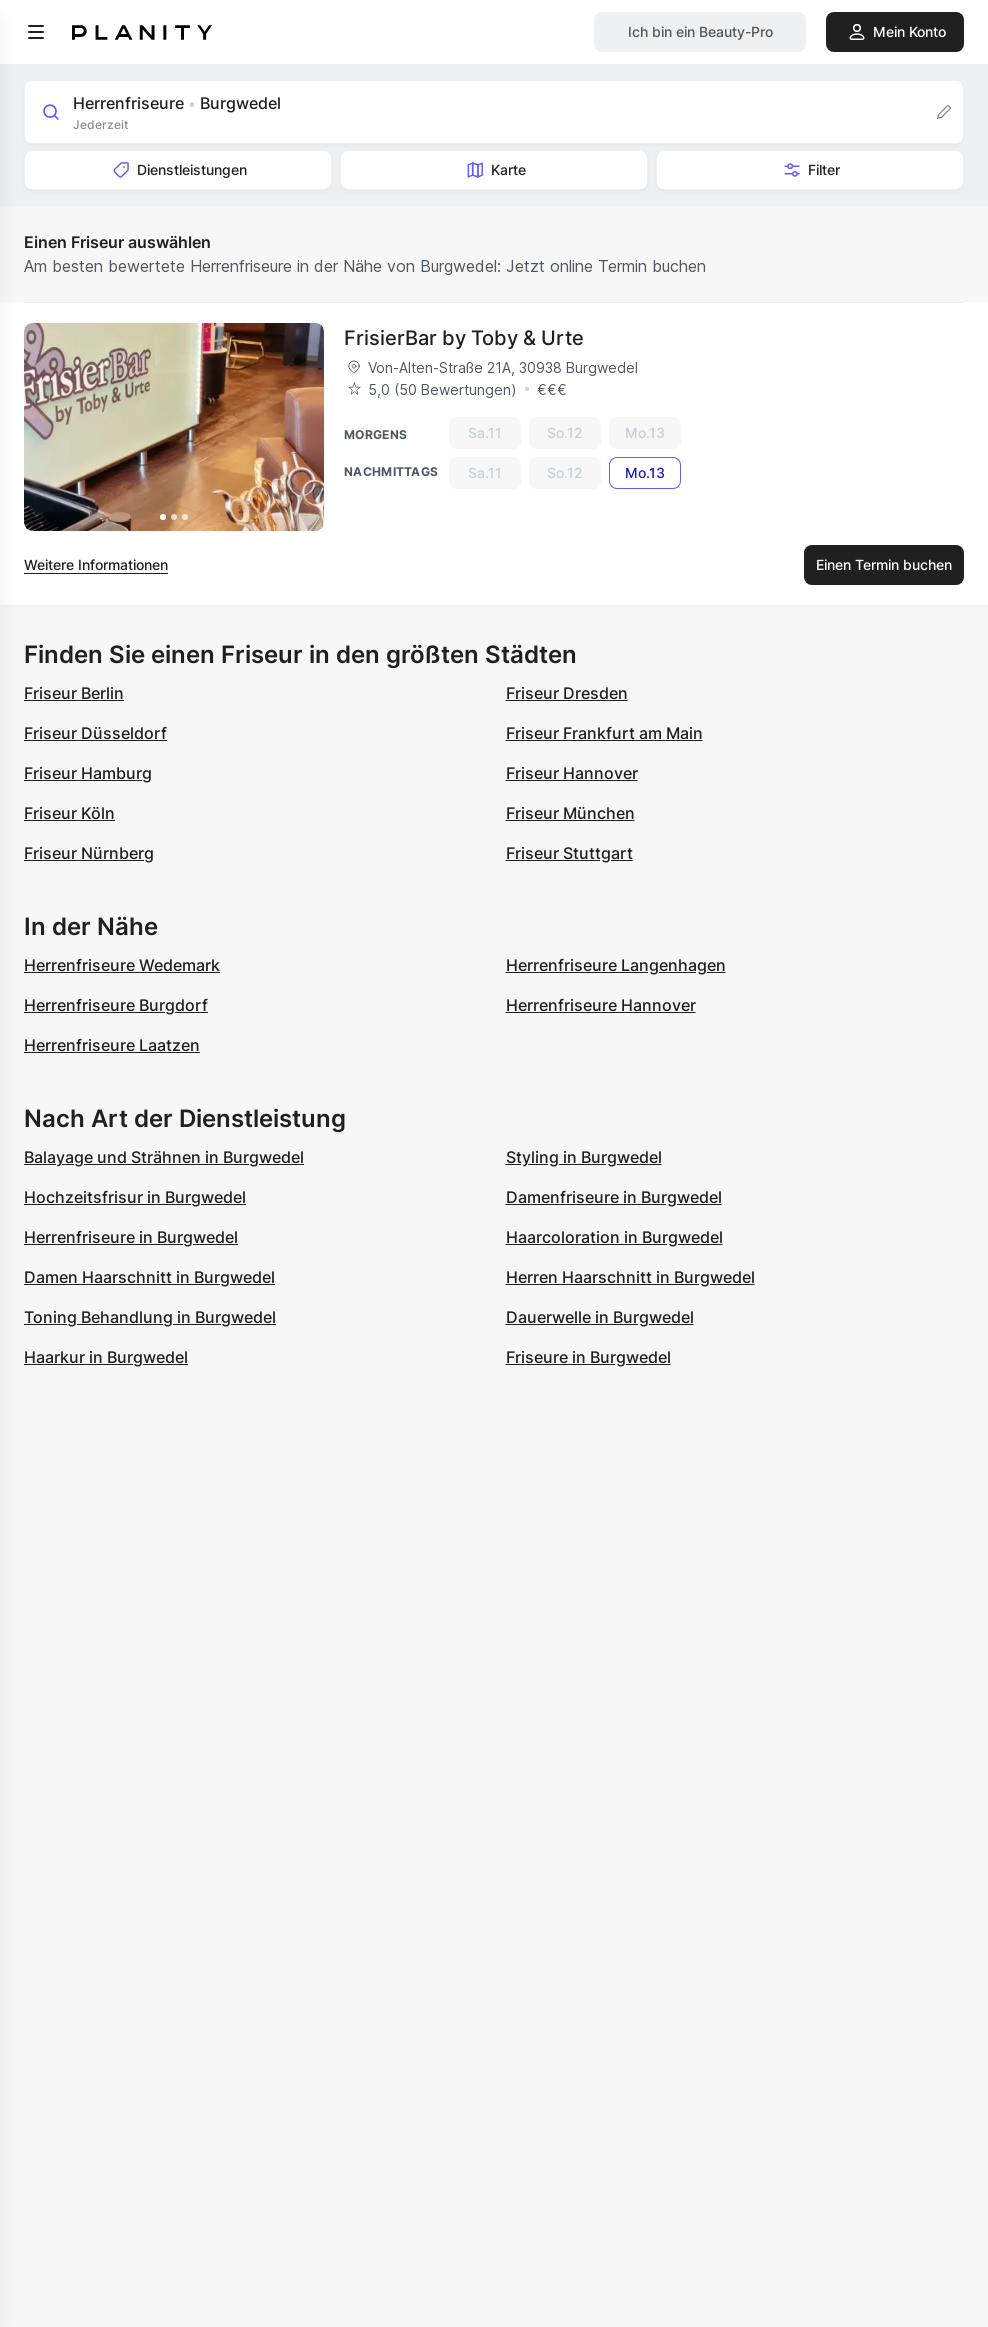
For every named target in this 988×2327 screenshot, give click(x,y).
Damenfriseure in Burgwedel (614, 1197)
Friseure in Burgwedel (588, 1357)
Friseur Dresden (567, 693)
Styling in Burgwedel (584, 1157)
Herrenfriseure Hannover (601, 1005)
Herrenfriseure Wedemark (122, 965)
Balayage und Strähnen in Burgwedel (164, 1157)
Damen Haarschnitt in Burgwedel (149, 1277)
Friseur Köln (69, 813)
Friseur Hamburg (88, 773)
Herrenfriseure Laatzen (112, 1045)
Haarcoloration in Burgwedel (614, 1237)
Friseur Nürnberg (89, 853)
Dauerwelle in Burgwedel (600, 1317)
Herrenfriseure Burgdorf (116, 1005)
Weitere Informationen (96, 564)
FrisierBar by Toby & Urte (464, 338)
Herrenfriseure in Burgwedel (131, 1237)
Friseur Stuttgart (569, 853)
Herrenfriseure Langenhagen (616, 965)
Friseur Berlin (74, 693)
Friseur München (570, 813)
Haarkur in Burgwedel (106, 1357)
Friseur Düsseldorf (95, 733)
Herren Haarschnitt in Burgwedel (630, 1277)
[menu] (36, 32)
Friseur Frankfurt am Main (604, 733)
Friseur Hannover (572, 773)
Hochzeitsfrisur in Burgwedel (135, 1197)
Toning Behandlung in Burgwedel (150, 1317)
